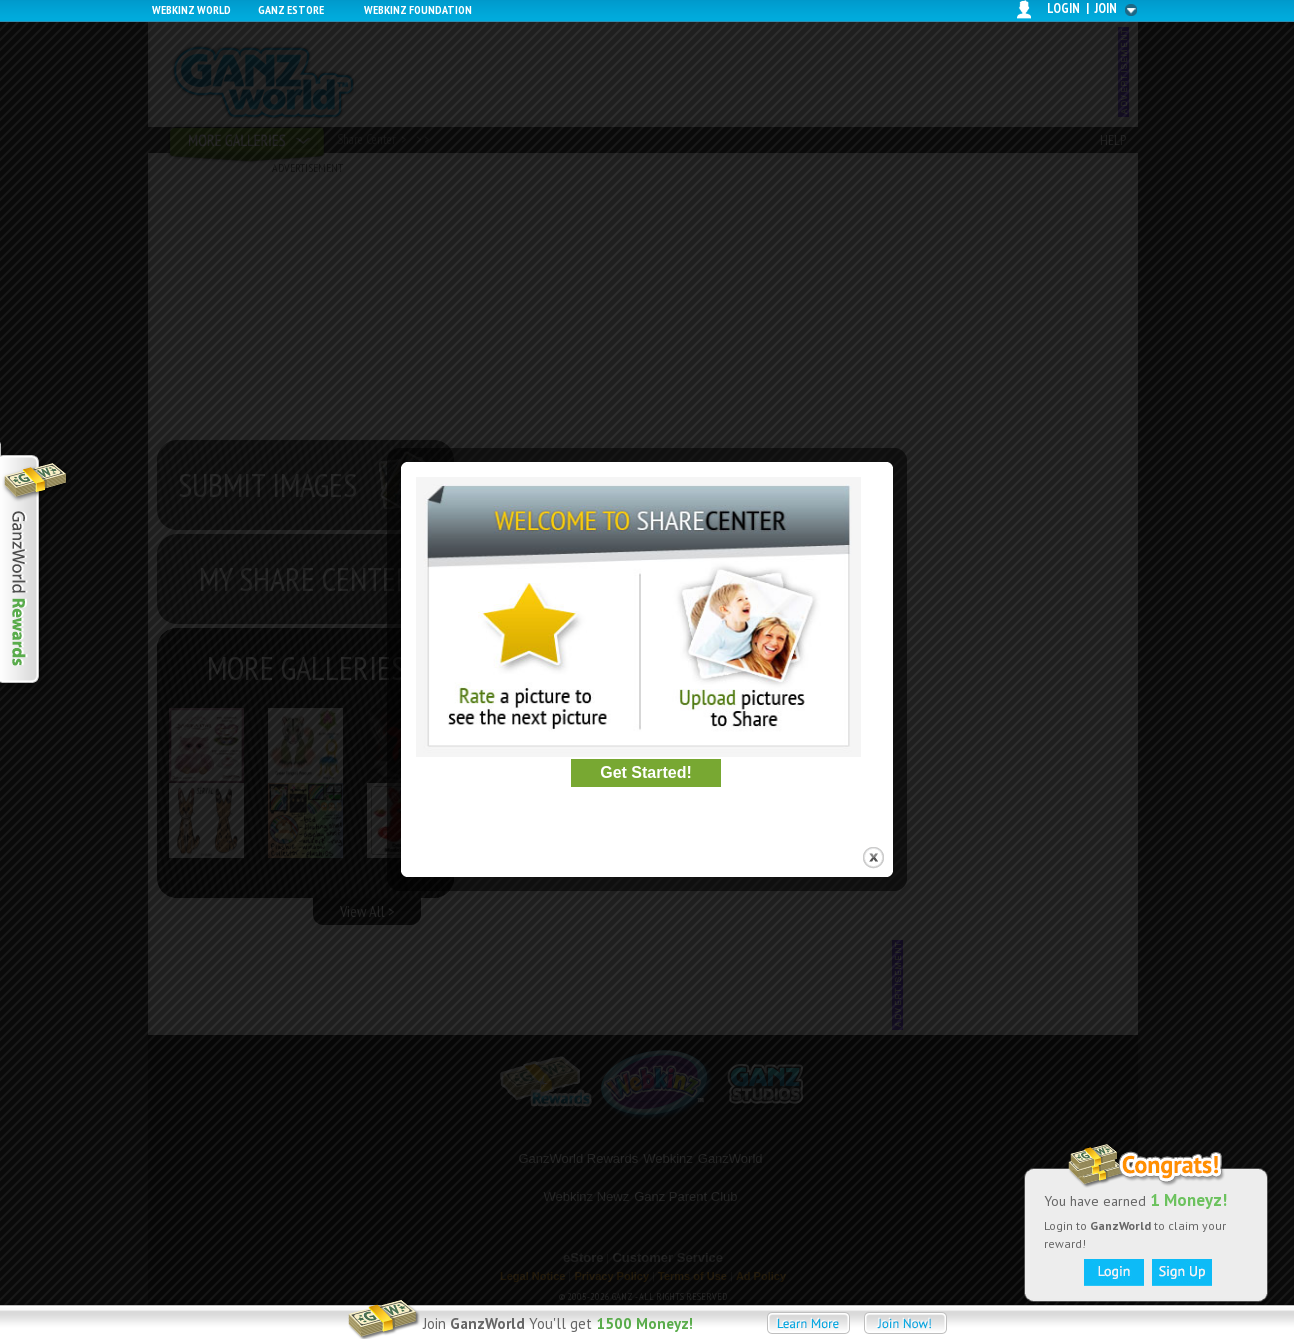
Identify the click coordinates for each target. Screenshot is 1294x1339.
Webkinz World (191, 9)
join (1106, 8)
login (1063, 8)
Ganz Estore (291, 9)
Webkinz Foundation (418, 9)
